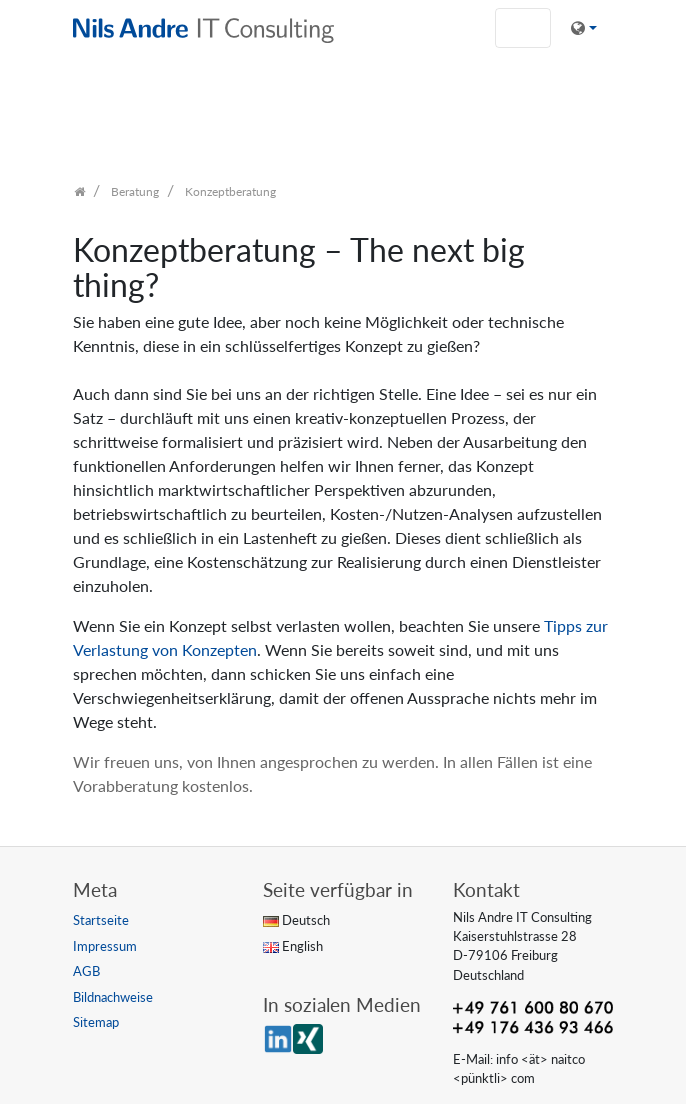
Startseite (101, 920)
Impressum (105, 946)
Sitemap (96, 1022)
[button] (584, 28)
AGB (86, 971)
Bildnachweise (113, 997)
